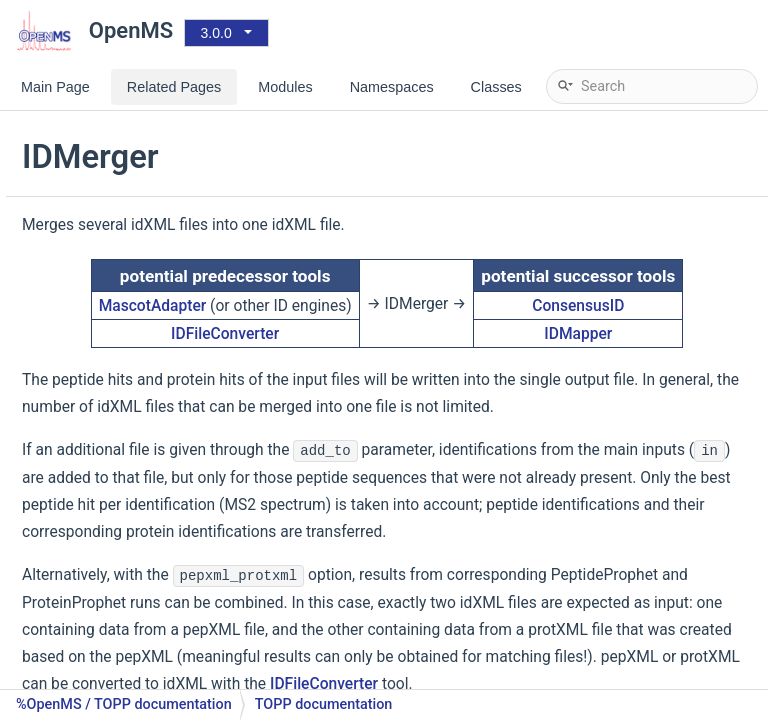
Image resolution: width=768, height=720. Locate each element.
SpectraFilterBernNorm (141, 624)
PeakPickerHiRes (122, 564)
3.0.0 (216, 33)
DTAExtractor (110, 114)
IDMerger (98, 414)
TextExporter (108, 444)
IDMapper (666, 378)
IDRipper (95, 504)
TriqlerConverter (119, 264)
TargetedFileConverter (139, 204)
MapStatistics (112, 534)
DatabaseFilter (114, 324)
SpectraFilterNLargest (138, 684)
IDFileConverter (117, 174)
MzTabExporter (116, 474)
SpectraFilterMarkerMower (153, 654)
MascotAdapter (332, 328)
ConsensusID (666, 339)
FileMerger (102, 384)
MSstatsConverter (126, 234)
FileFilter (95, 294)
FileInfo (92, 354)
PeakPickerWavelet (129, 594)
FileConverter (110, 144)
